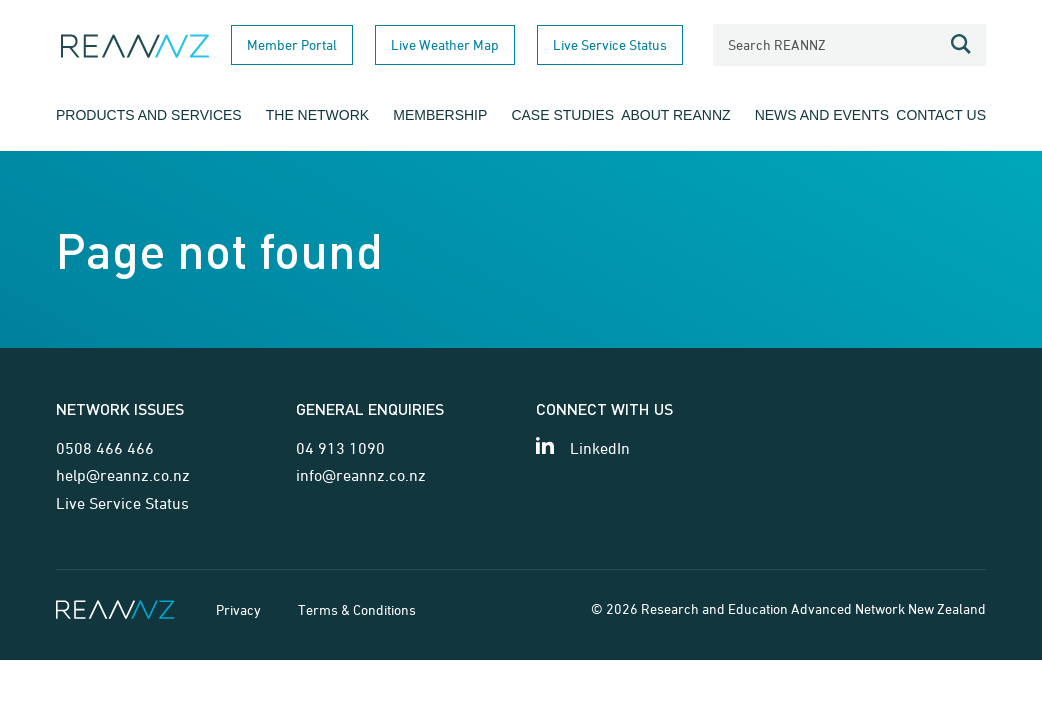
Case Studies (562, 115)
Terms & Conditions (357, 609)
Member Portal (292, 44)
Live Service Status (610, 44)
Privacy (238, 609)
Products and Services (149, 115)
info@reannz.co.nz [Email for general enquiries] (361, 475)
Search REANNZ (777, 44)
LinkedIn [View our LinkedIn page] (600, 448)
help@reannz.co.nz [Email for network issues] (123, 475)
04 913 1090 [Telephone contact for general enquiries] (340, 448)
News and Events (822, 115)
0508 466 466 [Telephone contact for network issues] (105, 448)
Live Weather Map (445, 44)
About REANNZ (675, 115)
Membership (440, 115)
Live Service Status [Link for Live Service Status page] (122, 503)
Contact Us (941, 115)
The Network (317, 115)
